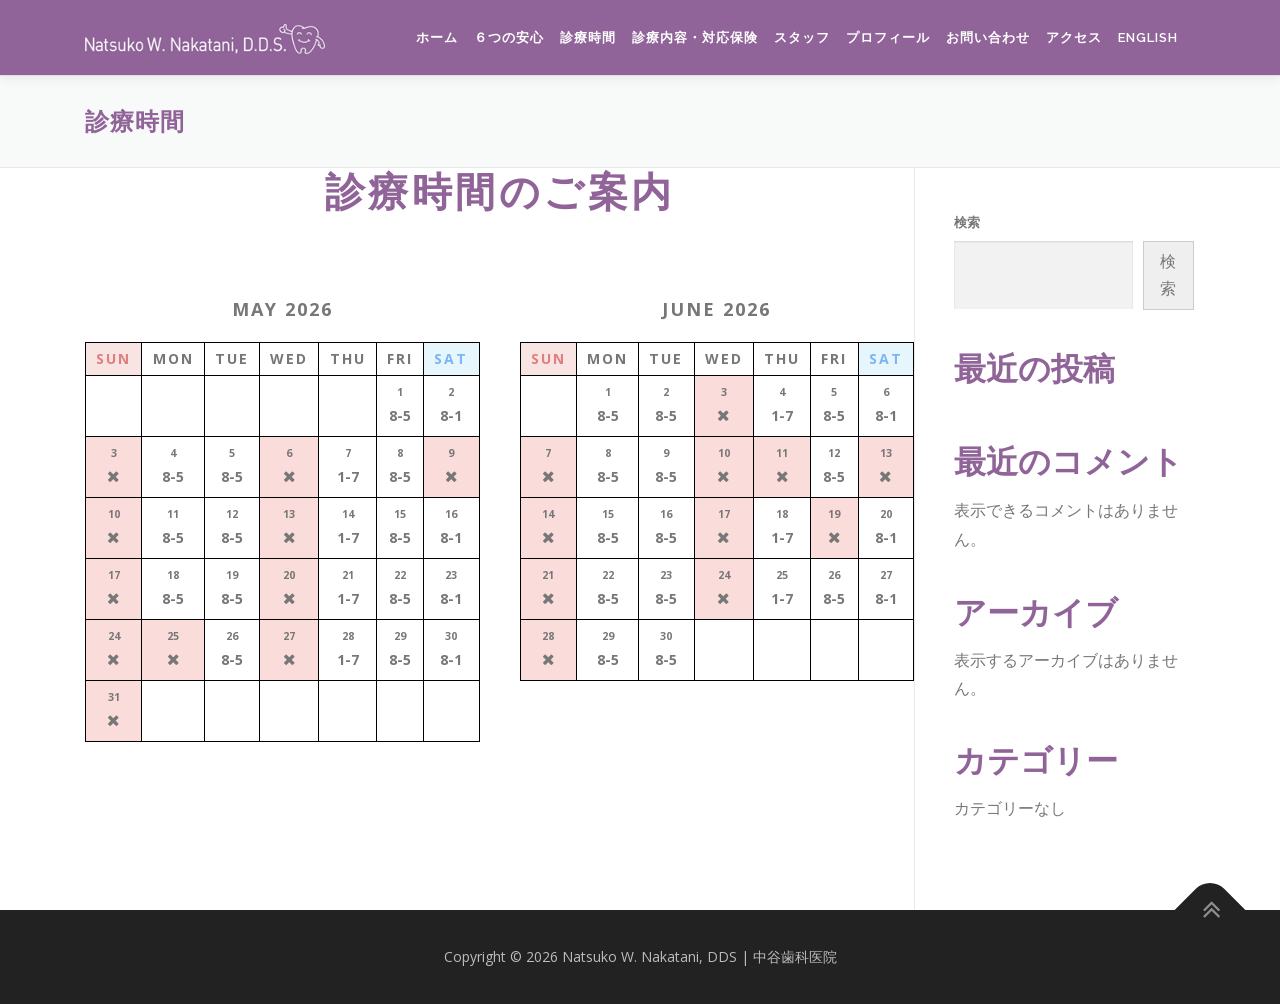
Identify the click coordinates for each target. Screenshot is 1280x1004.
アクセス (1074, 37)
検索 (967, 222)
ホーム (437, 37)
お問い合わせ (988, 37)
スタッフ (802, 37)
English (1148, 37)
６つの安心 (509, 37)
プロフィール (888, 37)
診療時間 (588, 37)
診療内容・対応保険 (695, 37)
